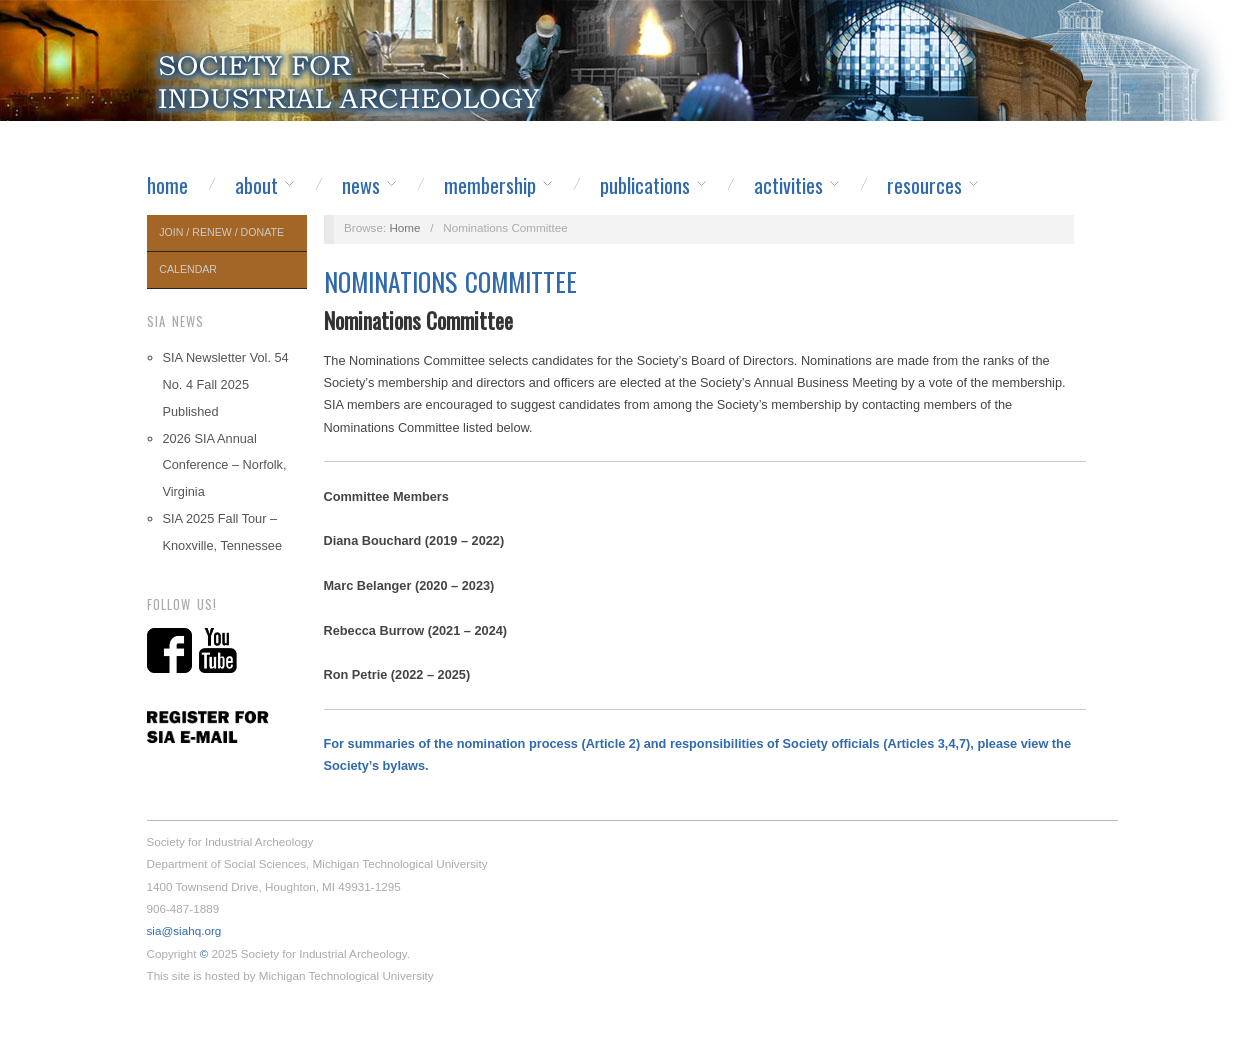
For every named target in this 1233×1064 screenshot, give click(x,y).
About (256, 185)
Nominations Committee (450, 281)
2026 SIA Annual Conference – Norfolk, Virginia (225, 465)
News (361, 185)
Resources (924, 185)
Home (167, 185)
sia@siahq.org (184, 930)
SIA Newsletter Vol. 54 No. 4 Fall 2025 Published (226, 384)
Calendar (188, 269)
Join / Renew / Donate (221, 232)
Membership (490, 185)
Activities (788, 185)
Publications (645, 185)
